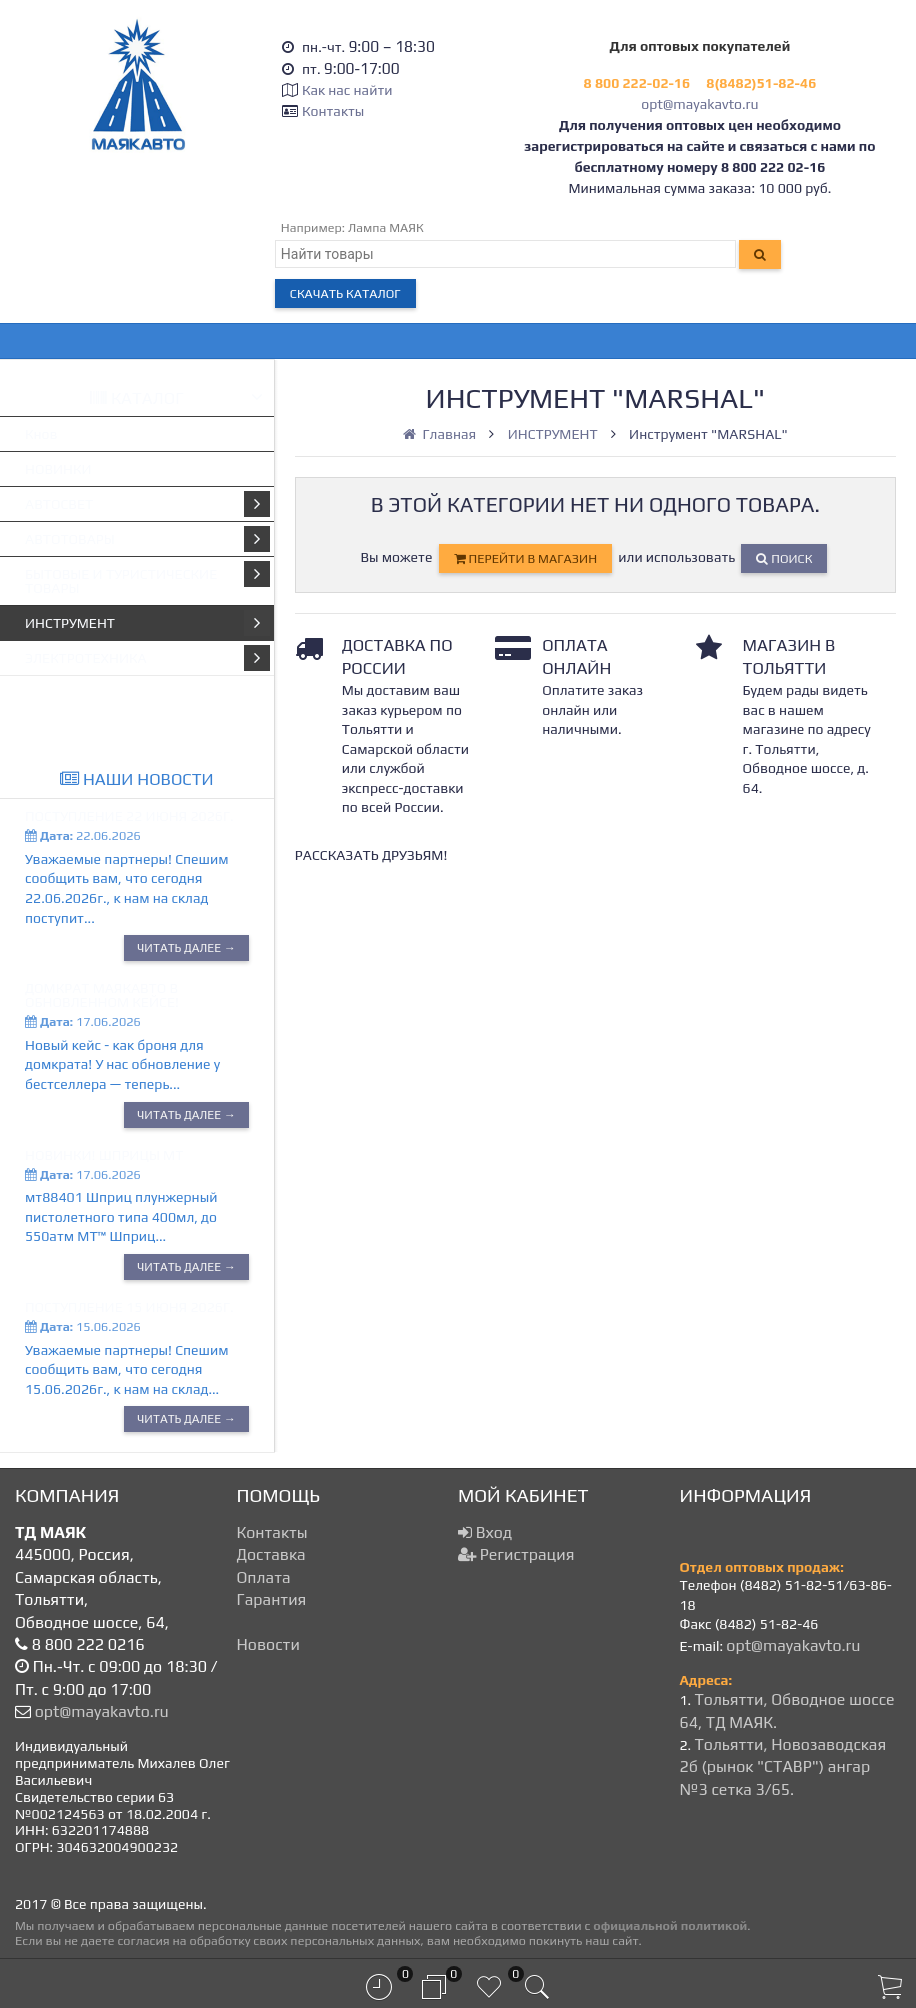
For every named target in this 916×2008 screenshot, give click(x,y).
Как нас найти (347, 90)
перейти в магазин (525, 558)
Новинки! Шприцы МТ (104, 1155)
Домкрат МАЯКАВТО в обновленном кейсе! (102, 995)
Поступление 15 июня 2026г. (129, 1307)
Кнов (41, 434)
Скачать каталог (345, 293)
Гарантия (272, 1599)
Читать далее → (186, 948)
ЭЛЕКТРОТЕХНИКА (147, 658)
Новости (268, 1644)
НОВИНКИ (58, 469)
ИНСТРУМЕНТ (147, 623)
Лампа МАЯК (386, 227)
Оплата (264, 1577)
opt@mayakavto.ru (699, 104)
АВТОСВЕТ (147, 504)
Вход (485, 1532)
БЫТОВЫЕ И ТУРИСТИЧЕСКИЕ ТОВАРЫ (147, 578)
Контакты (333, 111)
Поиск (784, 558)
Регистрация (516, 1554)
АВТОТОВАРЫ (147, 539)
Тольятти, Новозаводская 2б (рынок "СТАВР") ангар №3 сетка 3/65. (783, 1767)
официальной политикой (670, 1925)
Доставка (271, 1554)
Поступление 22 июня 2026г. (129, 816)
